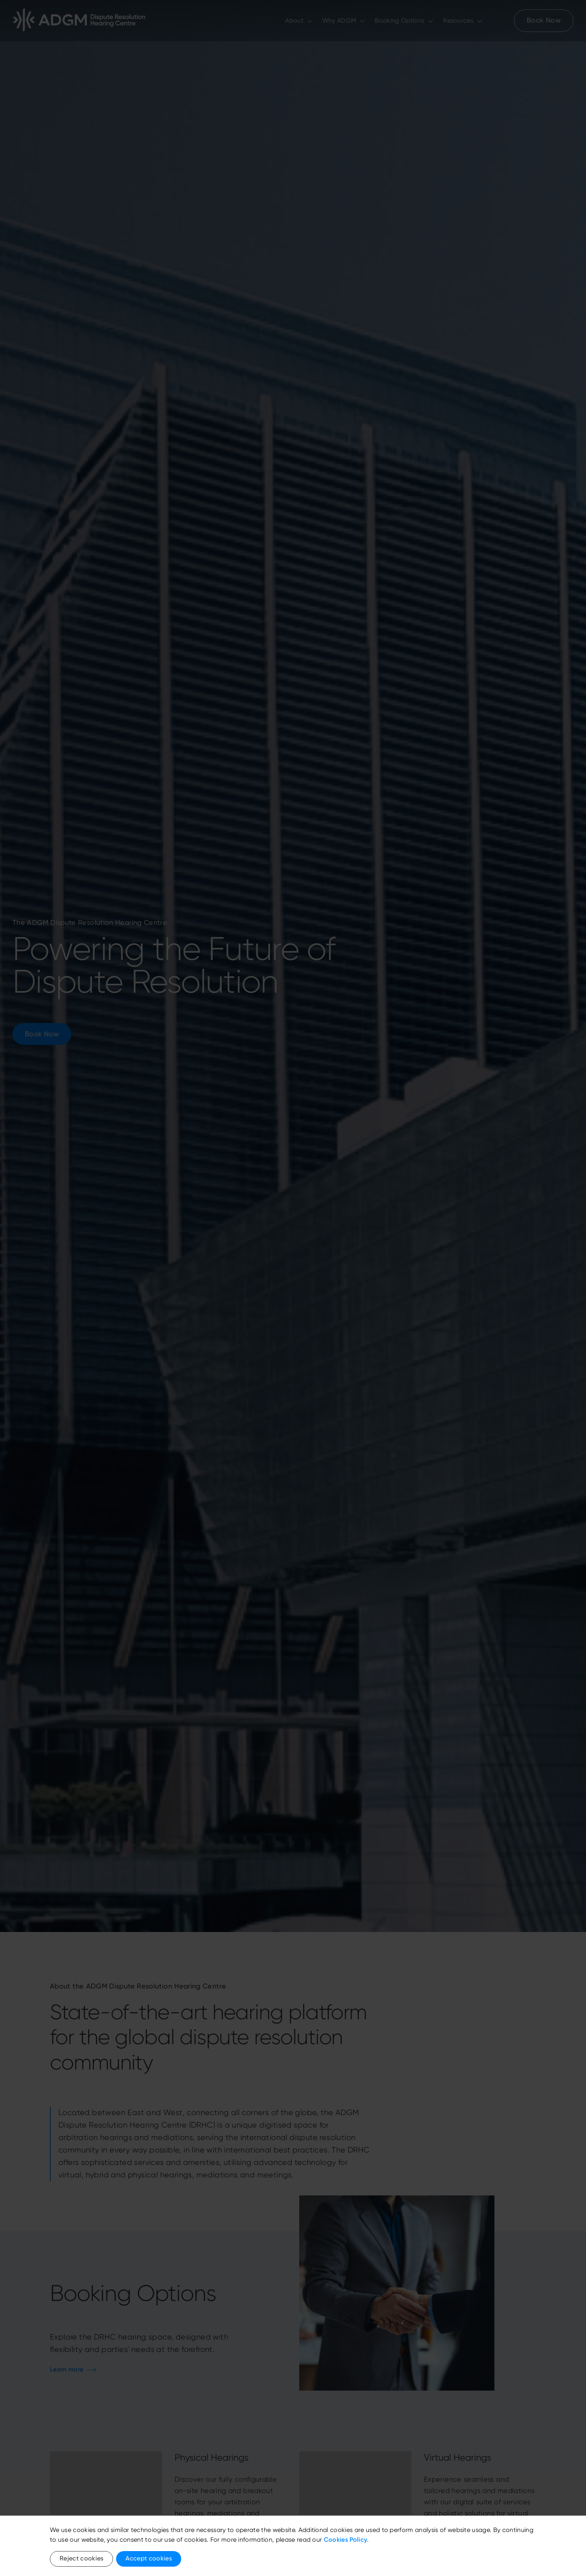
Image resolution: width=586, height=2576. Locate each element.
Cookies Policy (345, 2539)
